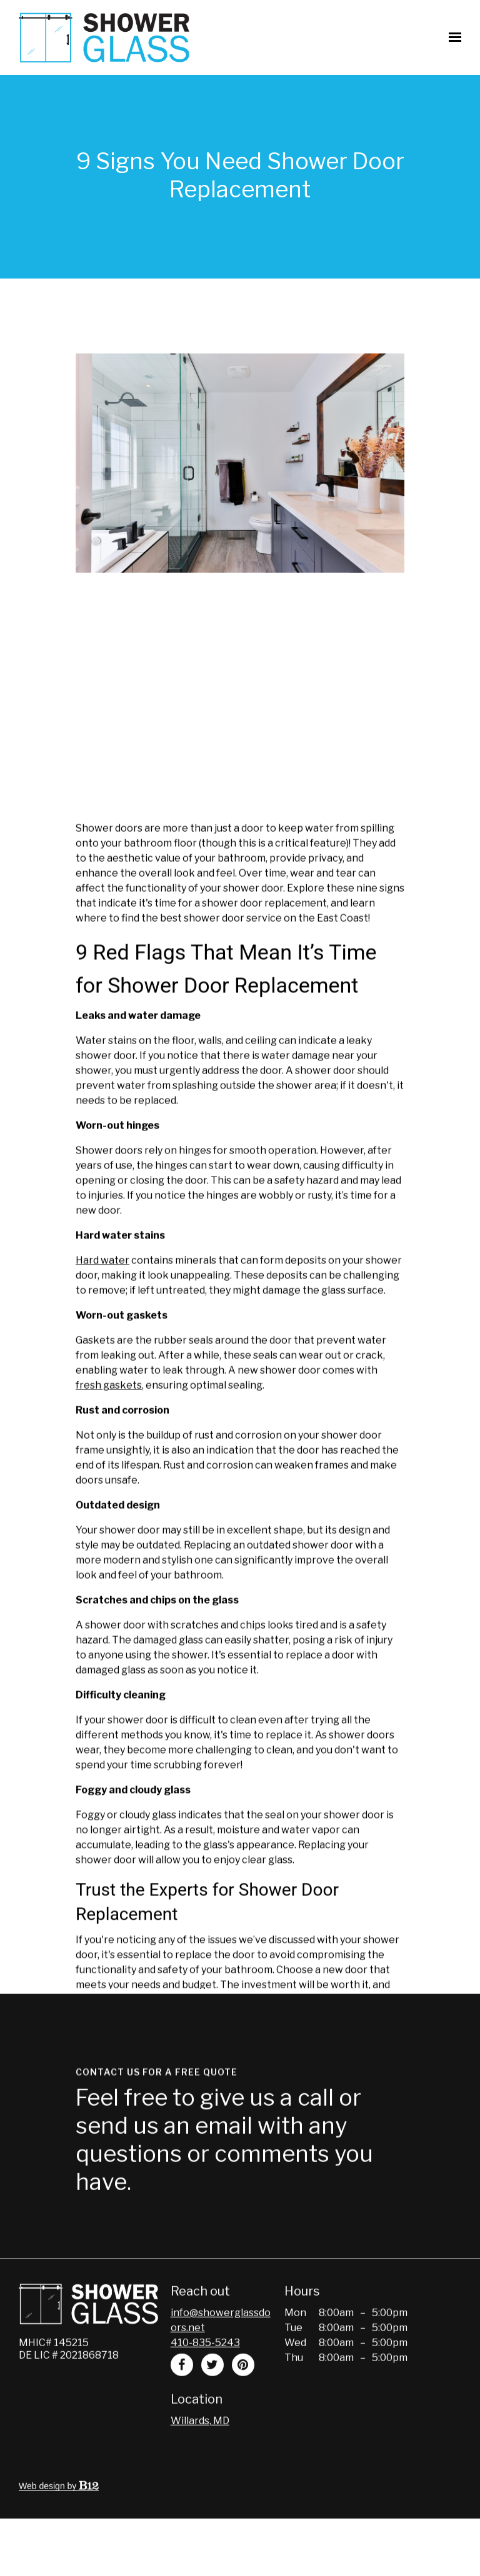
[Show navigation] (451, 37)
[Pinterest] (243, 2393)
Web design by (59, 2515)
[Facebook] (182, 2393)
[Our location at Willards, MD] (200, 2449)
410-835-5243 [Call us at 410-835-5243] (205, 2371)
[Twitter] (212, 2393)
